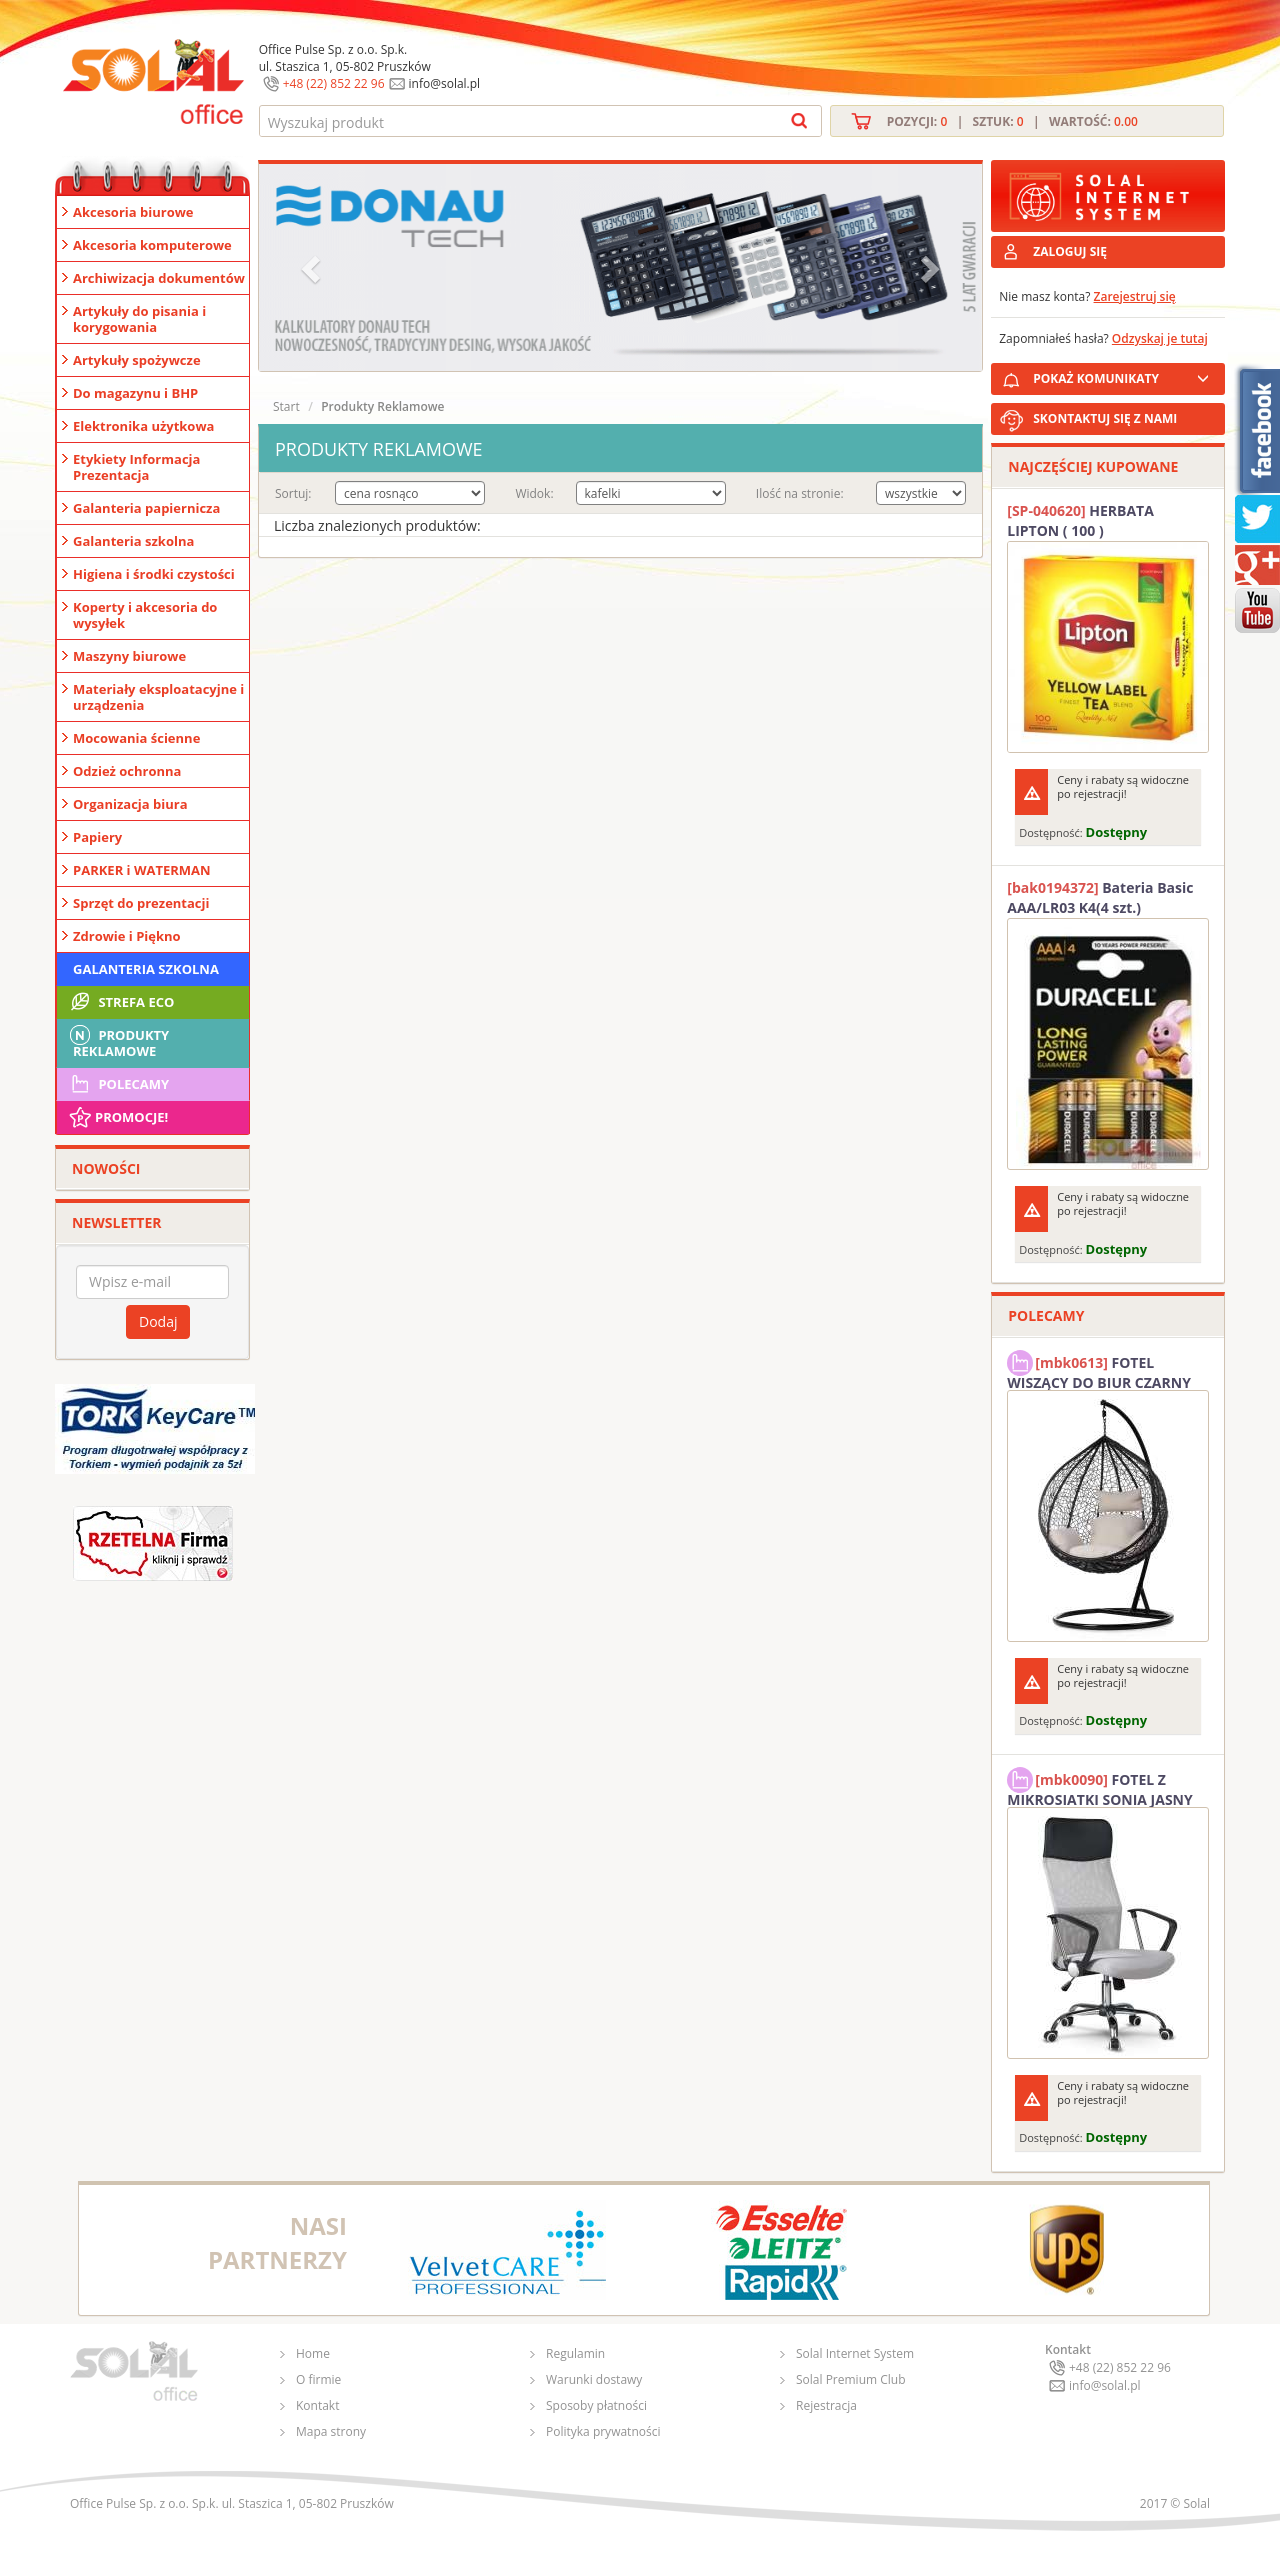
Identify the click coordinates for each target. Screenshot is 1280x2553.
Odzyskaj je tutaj (1160, 338)
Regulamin (575, 2353)
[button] (313, 267)
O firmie (318, 2379)
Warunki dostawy (594, 2379)
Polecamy (118, 1084)
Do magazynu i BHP (135, 393)
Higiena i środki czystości (154, 574)
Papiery (97, 837)
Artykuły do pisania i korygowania (139, 319)
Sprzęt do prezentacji (141, 903)
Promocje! (117, 1117)
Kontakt (317, 2405)
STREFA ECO (120, 1002)
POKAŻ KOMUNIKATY (1125, 375)
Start (286, 406)
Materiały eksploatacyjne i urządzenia (158, 697)
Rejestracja (826, 2405)
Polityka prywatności (603, 2431)
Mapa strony (331, 2431)
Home (313, 2353)
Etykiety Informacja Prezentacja (136, 467)
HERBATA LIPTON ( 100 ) (1080, 520)
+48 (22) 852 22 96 (334, 83)
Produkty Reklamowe (118, 1041)
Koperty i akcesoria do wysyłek (145, 615)
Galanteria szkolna (133, 541)
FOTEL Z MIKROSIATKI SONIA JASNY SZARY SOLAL (1100, 1787)
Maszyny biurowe (129, 656)
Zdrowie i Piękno (127, 936)
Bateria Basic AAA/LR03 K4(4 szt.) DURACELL (1100, 898)
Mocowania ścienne (136, 738)
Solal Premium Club (851, 2379)
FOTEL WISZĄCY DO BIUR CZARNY (1099, 1370)
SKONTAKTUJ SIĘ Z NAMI (1105, 418)
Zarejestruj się (1135, 296)
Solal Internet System (855, 2353)
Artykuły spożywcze (137, 360)
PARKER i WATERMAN (142, 870)
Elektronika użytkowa (143, 426)
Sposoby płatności (596, 2405)
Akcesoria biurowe (133, 212)
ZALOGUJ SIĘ (1070, 251)
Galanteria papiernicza (146, 508)
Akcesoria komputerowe (152, 245)
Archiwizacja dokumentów (159, 278)
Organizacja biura (130, 804)
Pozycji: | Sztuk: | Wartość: (1012, 121)
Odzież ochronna (127, 771)
